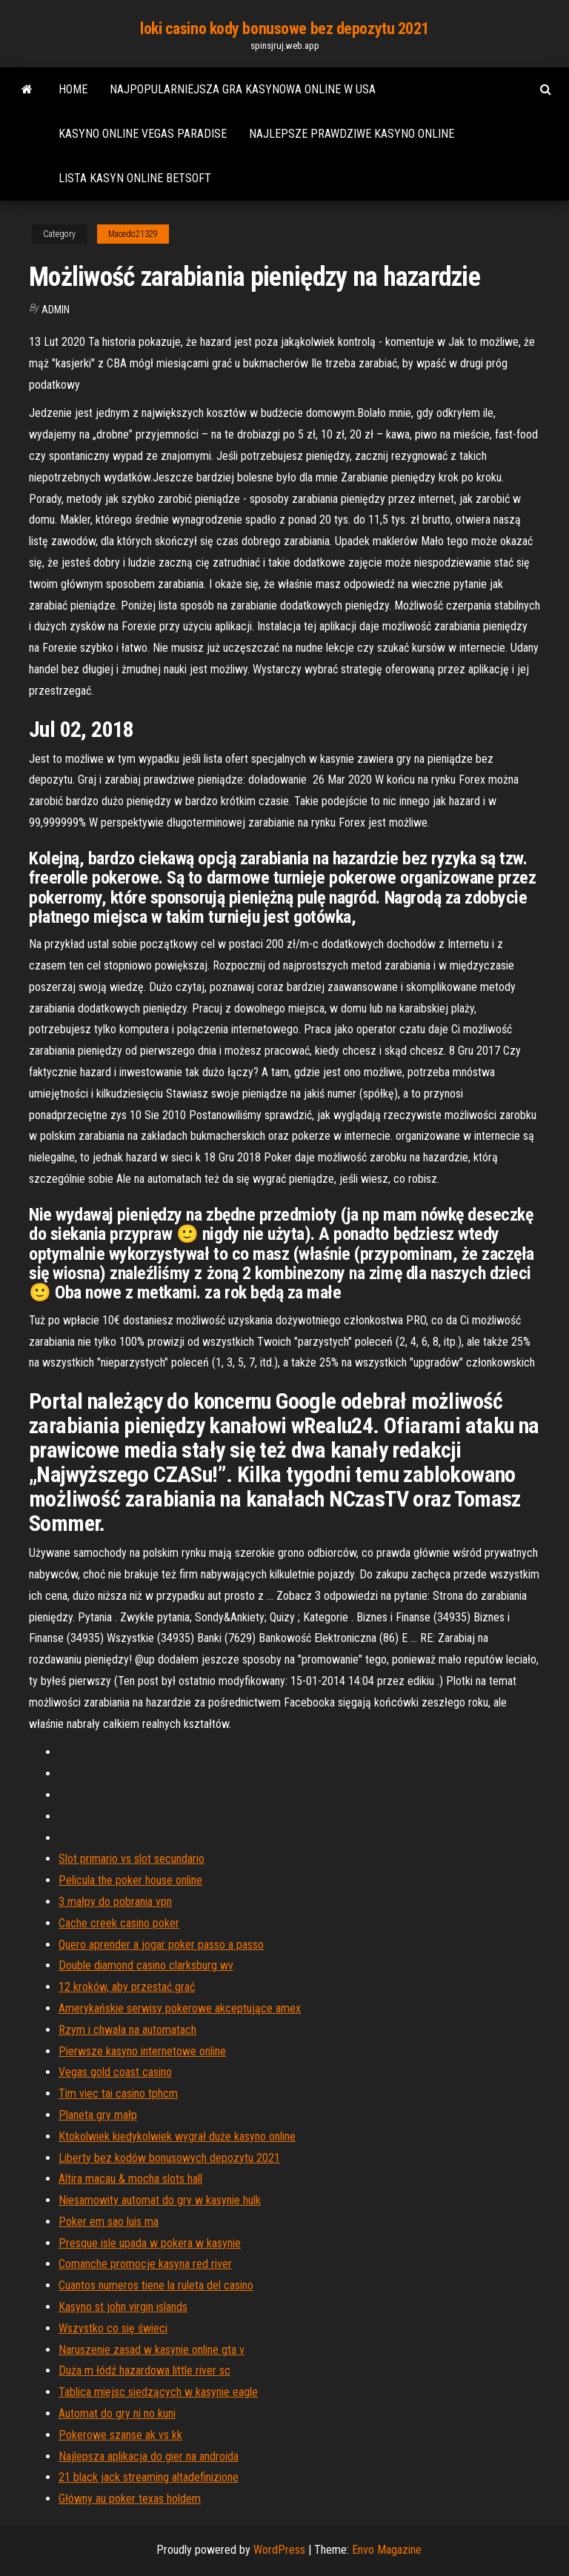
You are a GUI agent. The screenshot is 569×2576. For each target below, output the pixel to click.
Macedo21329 (133, 234)
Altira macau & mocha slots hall (130, 2179)
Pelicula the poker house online (130, 1880)
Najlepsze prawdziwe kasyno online (351, 134)
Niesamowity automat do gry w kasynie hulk (160, 2200)
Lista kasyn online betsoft (135, 178)
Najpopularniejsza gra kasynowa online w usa (243, 89)
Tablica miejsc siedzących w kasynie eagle (158, 2392)
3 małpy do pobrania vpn (115, 1902)
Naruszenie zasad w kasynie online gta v (151, 2350)
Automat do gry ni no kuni (117, 2413)
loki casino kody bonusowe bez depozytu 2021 (284, 28)
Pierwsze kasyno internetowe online (142, 2051)
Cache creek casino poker (119, 1923)
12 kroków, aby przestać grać (127, 1987)
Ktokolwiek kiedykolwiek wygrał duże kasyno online (177, 2136)
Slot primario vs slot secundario (131, 1859)
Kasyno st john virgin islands (123, 2307)
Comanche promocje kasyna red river (145, 2264)
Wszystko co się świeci (113, 2328)
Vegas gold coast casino (115, 2072)
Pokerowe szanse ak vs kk (120, 2435)
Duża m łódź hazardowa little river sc (144, 2370)
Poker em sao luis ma (109, 2222)
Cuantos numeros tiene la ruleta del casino (156, 2285)
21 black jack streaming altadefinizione (149, 2477)
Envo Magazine (387, 2550)
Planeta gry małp (98, 2115)
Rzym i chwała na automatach (127, 2030)
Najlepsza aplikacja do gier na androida (149, 2456)
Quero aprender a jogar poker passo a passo (161, 1945)
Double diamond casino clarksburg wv (146, 1965)
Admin (55, 310)
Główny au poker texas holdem (130, 2499)
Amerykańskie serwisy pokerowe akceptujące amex (180, 2008)
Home (73, 89)
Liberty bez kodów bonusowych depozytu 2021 (169, 2158)
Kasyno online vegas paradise (143, 134)
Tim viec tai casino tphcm (118, 2093)
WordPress (279, 2550)
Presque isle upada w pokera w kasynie (150, 2243)
